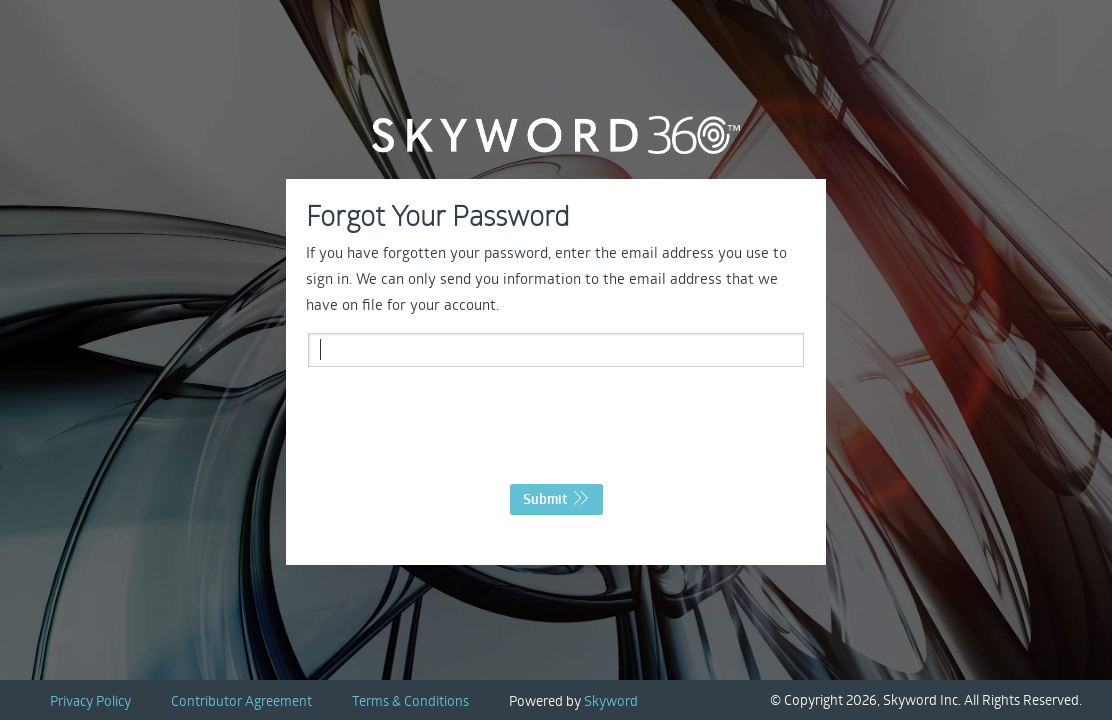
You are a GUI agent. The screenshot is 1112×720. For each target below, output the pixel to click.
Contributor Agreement (241, 700)
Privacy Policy (90, 700)
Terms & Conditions (410, 700)
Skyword (611, 700)
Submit (556, 499)
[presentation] (556, 431)
